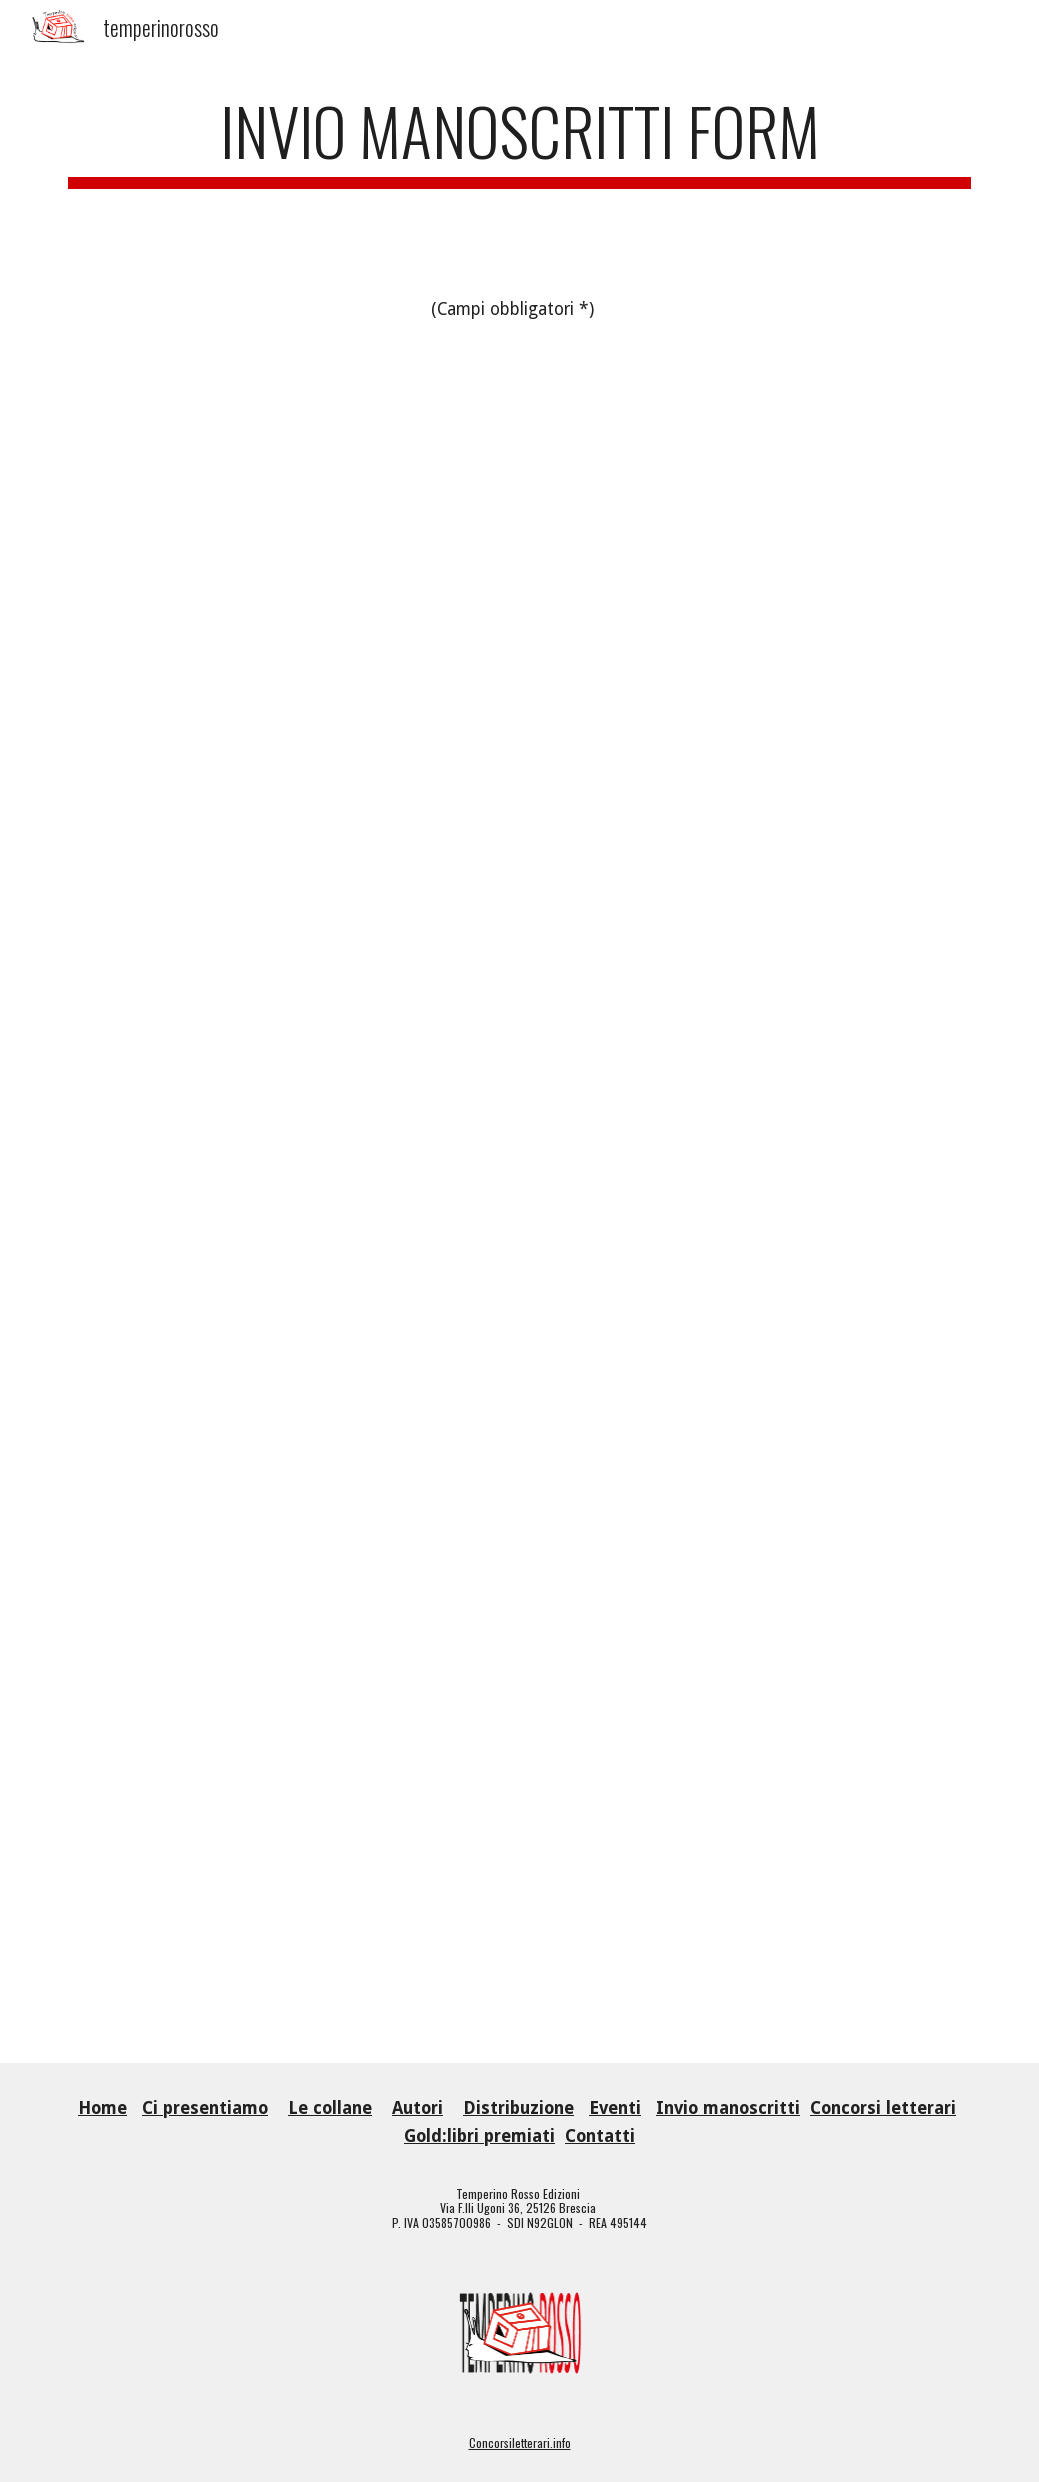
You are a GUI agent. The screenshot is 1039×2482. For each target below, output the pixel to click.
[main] (519, 140)
